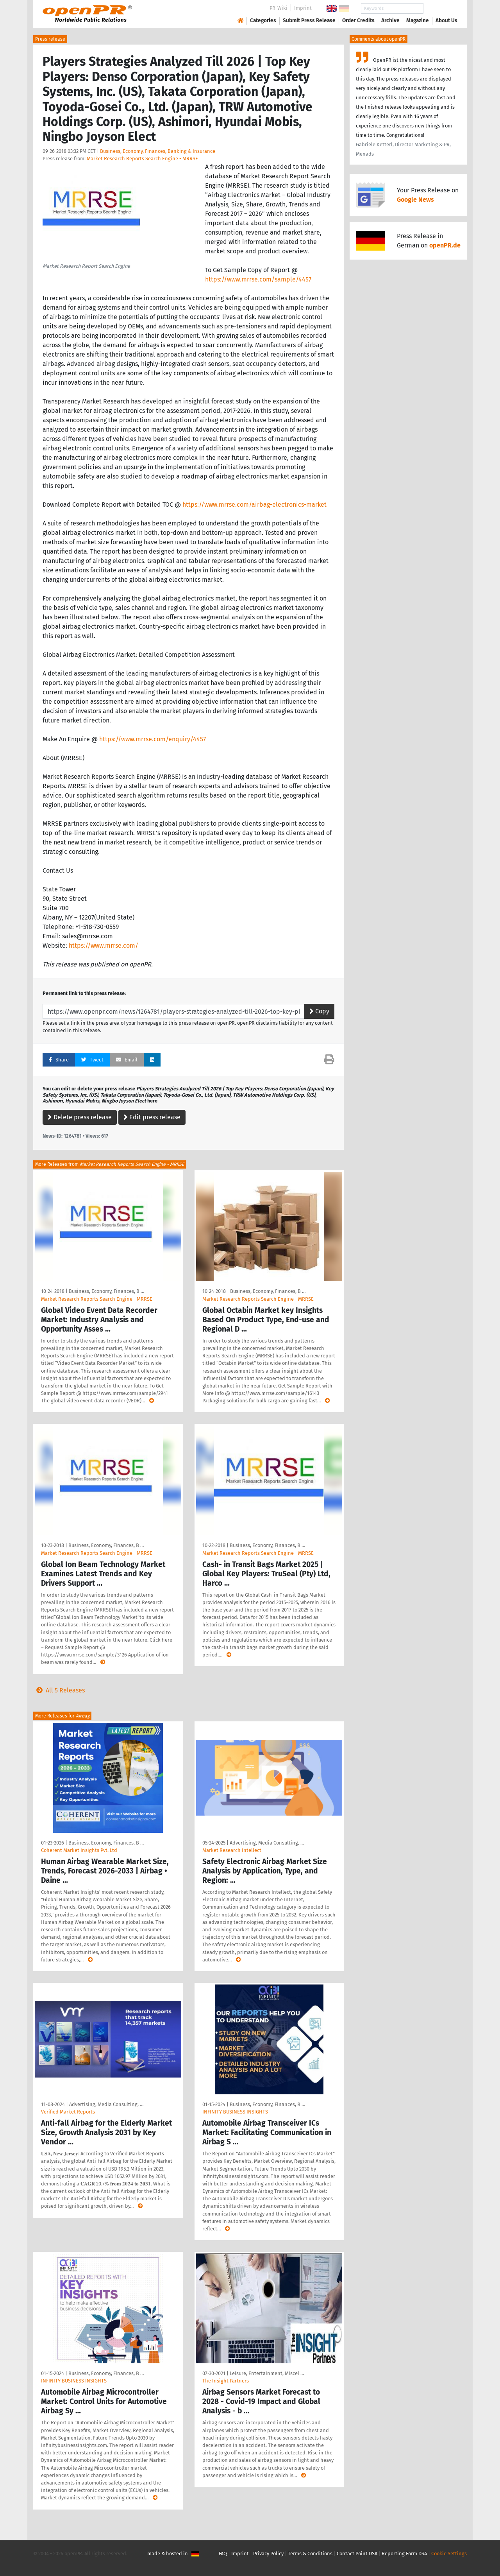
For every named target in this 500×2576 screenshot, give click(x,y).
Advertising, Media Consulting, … (267, 1843)
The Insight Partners (225, 2381)
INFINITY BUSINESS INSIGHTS (235, 2112)
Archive (390, 20)
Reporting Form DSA (404, 2553)
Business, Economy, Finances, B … (106, 1291)
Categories (263, 20)
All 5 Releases (59, 1690)
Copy (319, 1011)
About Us (446, 20)
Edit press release (151, 1117)
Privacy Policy (268, 2553)
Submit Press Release (309, 20)
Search (440, 8)
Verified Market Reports (68, 2112)
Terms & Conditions (310, 2553)
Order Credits (358, 20)
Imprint (303, 8)
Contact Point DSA (357, 2553)
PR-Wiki (279, 8)
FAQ (223, 2553)
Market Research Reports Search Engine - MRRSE (142, 158)
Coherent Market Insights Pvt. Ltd (79, 1850)
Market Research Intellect (231, 1850)
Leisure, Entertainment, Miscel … (267, 2373)
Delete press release (80, 1117)
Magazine (417, 20)
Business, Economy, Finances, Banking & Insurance (157, 151)
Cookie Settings (449, 2553)
